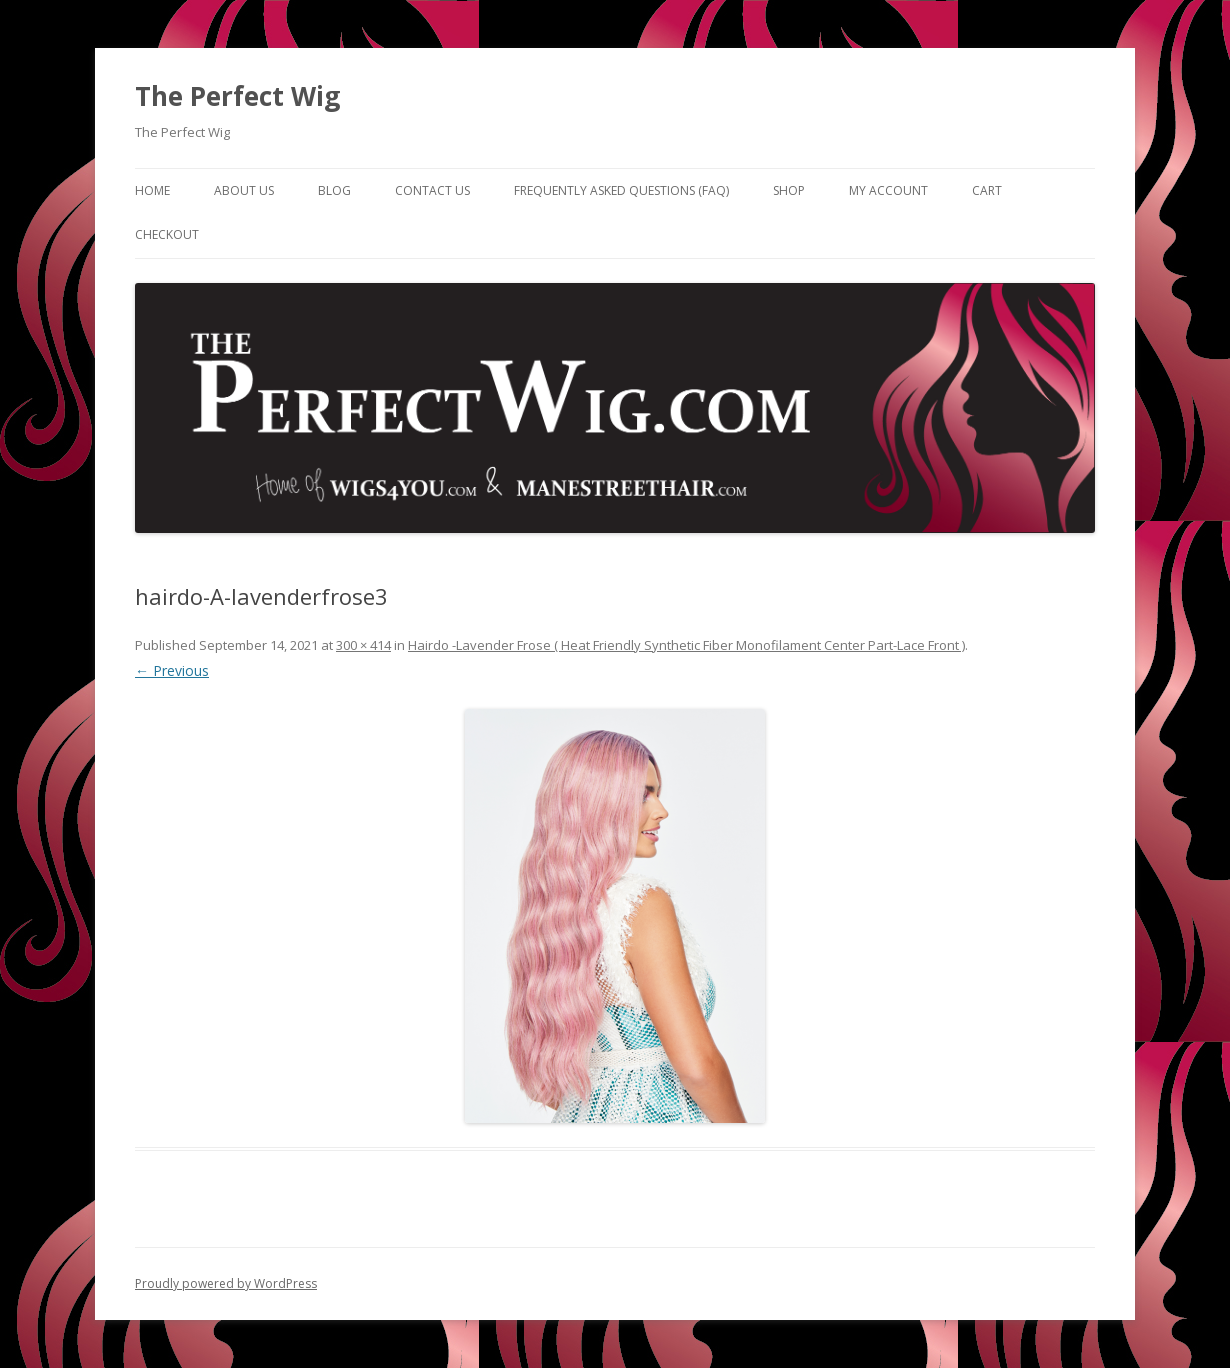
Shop (789, 190)
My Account (888, 190)
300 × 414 (363, 645)
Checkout (167, 234)
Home (152, 190)
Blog (334, 190)
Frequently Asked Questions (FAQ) (621, 190)
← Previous (172, 670)
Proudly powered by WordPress (226, 1283)
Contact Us (432, 190)
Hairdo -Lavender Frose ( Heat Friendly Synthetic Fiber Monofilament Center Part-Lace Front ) (686, 645)
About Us (244, 190)
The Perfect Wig (237, 96)
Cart (987, 190)
